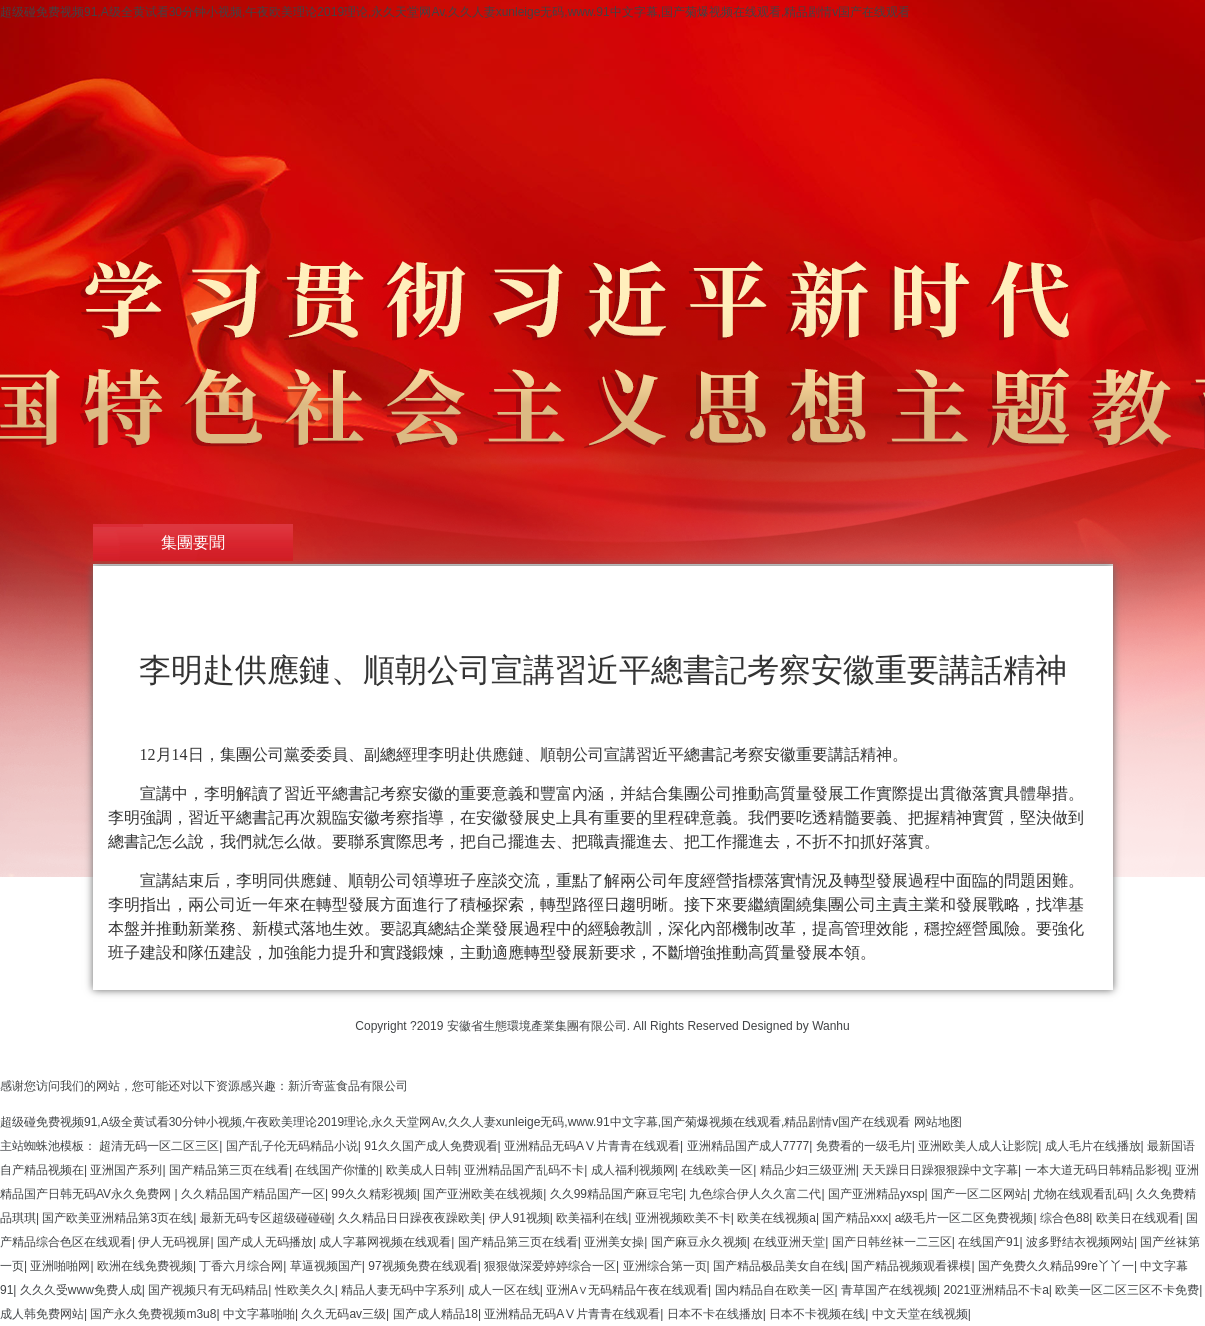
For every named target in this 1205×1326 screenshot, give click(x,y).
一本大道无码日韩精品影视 (1097, 1170)
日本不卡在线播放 (715, 1314)
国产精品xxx (855, 1218)
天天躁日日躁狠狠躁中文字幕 (940, 1170)
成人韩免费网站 (42, 1314)
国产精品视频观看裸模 (911, 1266)
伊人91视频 (519, 1218)
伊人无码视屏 (174, 1242)
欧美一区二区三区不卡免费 (1127, 1290)
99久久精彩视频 (373, 1194)
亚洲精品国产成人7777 (748, 1146)
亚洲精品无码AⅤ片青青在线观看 (592, 1146)
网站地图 (938, 1122)
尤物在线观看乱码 (1081, 1194)
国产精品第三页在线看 (229, 1170)
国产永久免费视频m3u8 (153, 1314)
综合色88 (1064, 1218)
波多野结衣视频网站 (1080, 1242)
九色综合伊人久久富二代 (755, 1194)
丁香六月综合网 (241, 1266)
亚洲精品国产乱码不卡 (524, 1170)
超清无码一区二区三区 (159, 1146)
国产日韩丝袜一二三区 (892, 1242)
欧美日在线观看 (1138, 1218)
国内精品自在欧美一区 (775, 1290)
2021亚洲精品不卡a (995, 1290)
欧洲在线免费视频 (145, 1266)
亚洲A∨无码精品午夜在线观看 (627, 1290)
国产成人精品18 (435, 1314)
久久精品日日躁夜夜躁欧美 (410, 1218)
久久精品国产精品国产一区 (253, 1194)
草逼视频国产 (326, 1266)
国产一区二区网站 (979, 1194)
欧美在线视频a (776, 1218)
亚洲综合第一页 (665, 1266)
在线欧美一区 (717, 1170)
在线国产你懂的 (337, 1170)
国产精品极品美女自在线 (779, 1266)
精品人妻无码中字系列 (401, 1290)
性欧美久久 (305, 1290)
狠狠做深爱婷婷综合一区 (550, 1266)
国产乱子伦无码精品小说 (292, 1146)
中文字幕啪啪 (259, 1314)
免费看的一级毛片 (864, 1146)
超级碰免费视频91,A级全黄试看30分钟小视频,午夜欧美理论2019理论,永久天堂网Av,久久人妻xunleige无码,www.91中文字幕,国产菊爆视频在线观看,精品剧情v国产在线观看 (455, 12)
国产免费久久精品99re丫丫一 (1056, 1266)
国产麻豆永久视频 (699, 1242)
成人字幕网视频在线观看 (385, 1242)
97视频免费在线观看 (422, 1266)
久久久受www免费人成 (81, 1290)
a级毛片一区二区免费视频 (964, 1218)
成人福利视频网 (633, 1170)
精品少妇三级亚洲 (808, 1170)
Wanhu (831, 1026)
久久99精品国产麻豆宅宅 (616, 1194)
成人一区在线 (504, 1290)
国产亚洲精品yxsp (876, 1194)
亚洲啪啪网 (60, 1266)
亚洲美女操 (614, 1242)
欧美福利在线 (592, 1218)
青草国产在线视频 (889, 1290)
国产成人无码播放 (265, 1242)
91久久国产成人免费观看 (430, 1146)
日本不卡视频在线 (817, 1314)
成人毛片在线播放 (1093, 1146)
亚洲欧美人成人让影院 (978, 1146)
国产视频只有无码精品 (208, 1290)
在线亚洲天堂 (789, 1242)
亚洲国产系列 (126, 1170)
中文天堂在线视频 (920, 1314)
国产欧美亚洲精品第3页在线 (117, 1218)
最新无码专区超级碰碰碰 (266, 1218)
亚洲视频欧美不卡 (683, 1218)
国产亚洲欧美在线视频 (483, 1194)
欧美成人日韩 (422, 1170)
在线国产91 (988, 1242)
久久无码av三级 (343, 1314)
